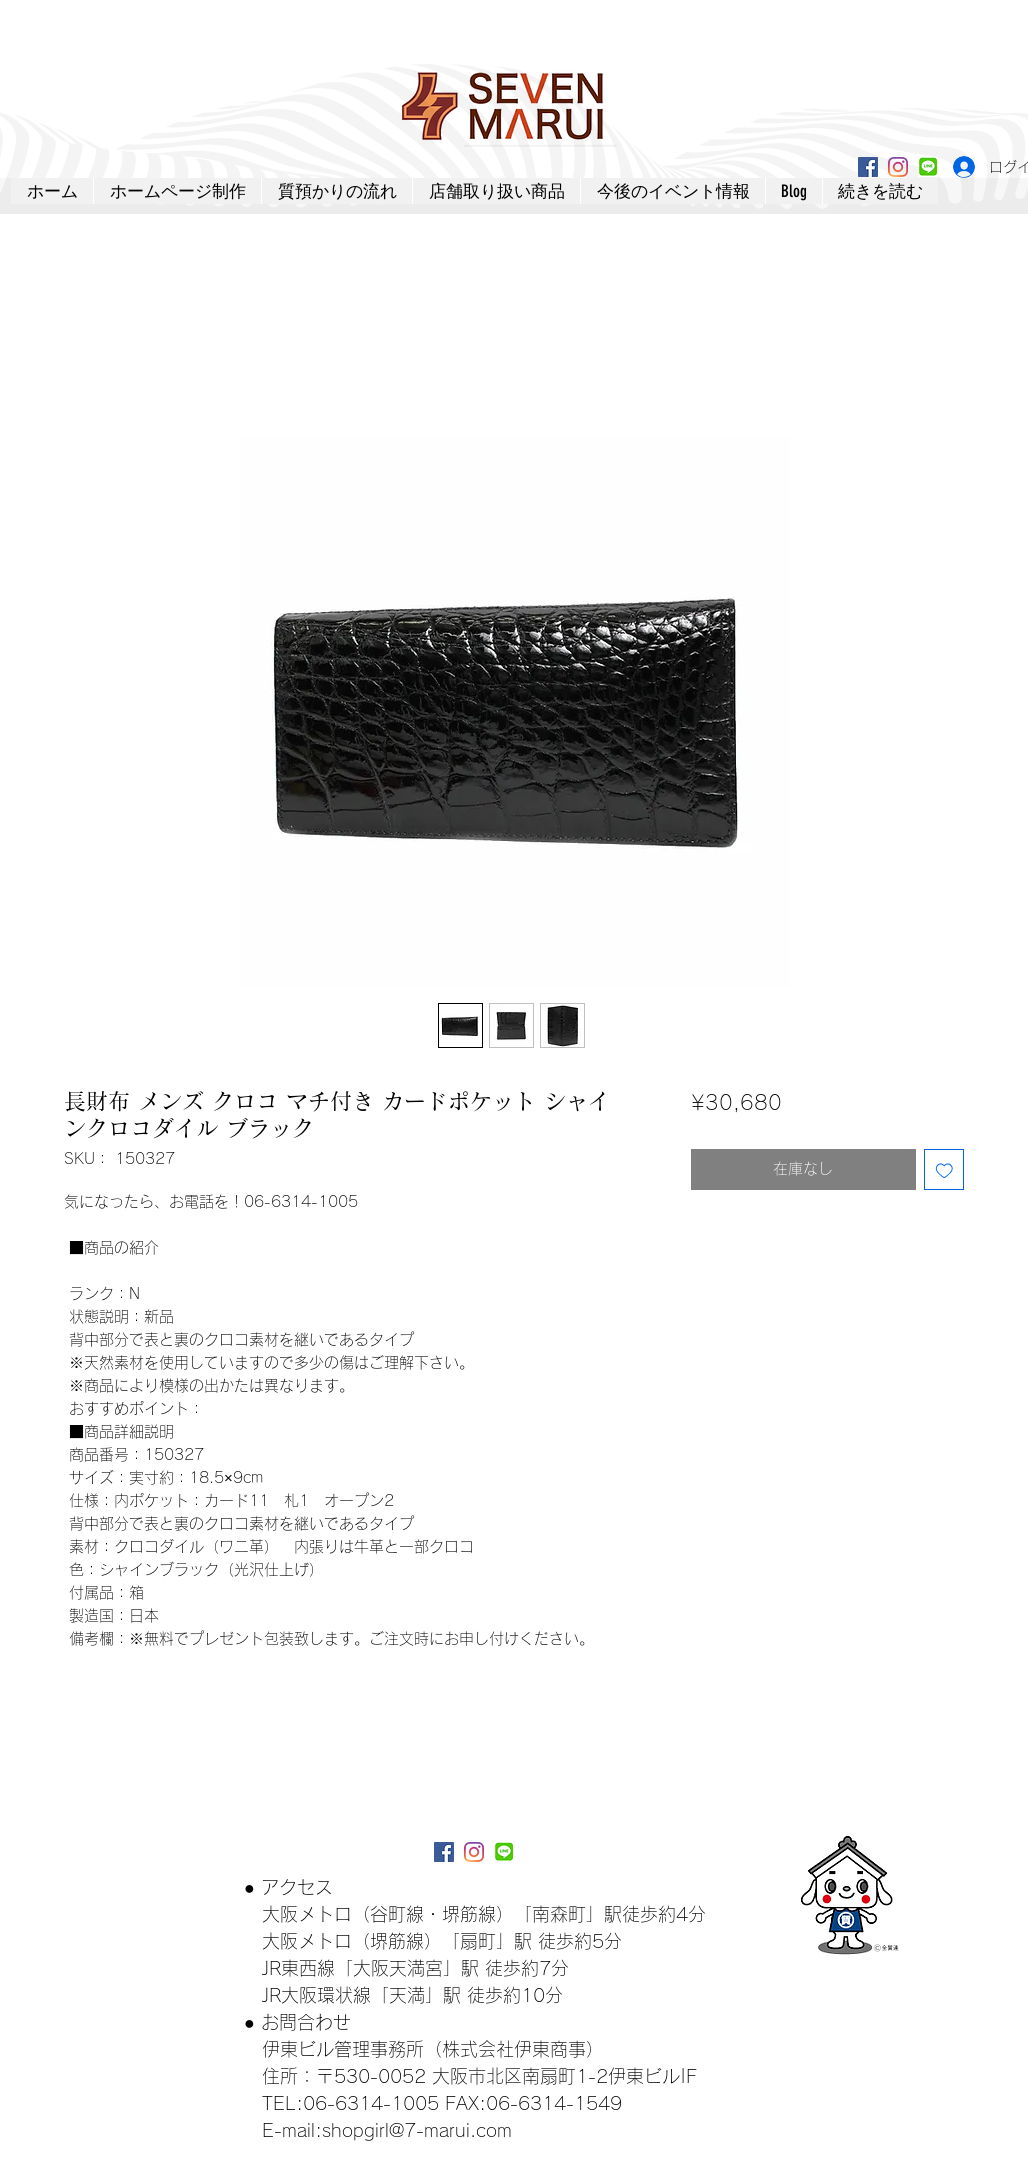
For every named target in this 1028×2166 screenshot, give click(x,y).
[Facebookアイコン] (868, 167)
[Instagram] (898, 167)
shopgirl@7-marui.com (417, 2130)
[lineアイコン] (928, 167)
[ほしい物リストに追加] (944, 1169)
